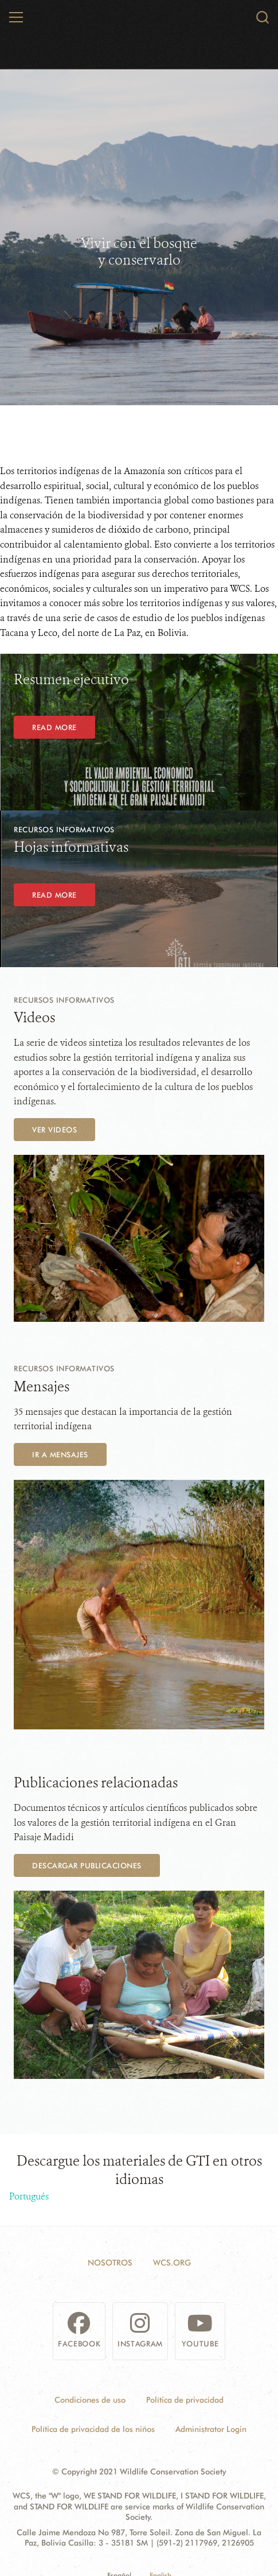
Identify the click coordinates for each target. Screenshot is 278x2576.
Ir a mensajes (60, 1454)
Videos (34, 1017)
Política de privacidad (185, 2399)
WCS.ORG (172, 2262)
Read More (54, 727)
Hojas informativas (71, 847)
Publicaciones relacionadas (96, 1783)
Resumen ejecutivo (71, 679)
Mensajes (41, 1387)
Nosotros (110, 2262)
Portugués (29, 2196)
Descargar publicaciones (87, 1865)
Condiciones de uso (90, 2399)
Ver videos (54, 1129)
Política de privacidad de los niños (93, 2429)
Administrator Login (210, 2429)
